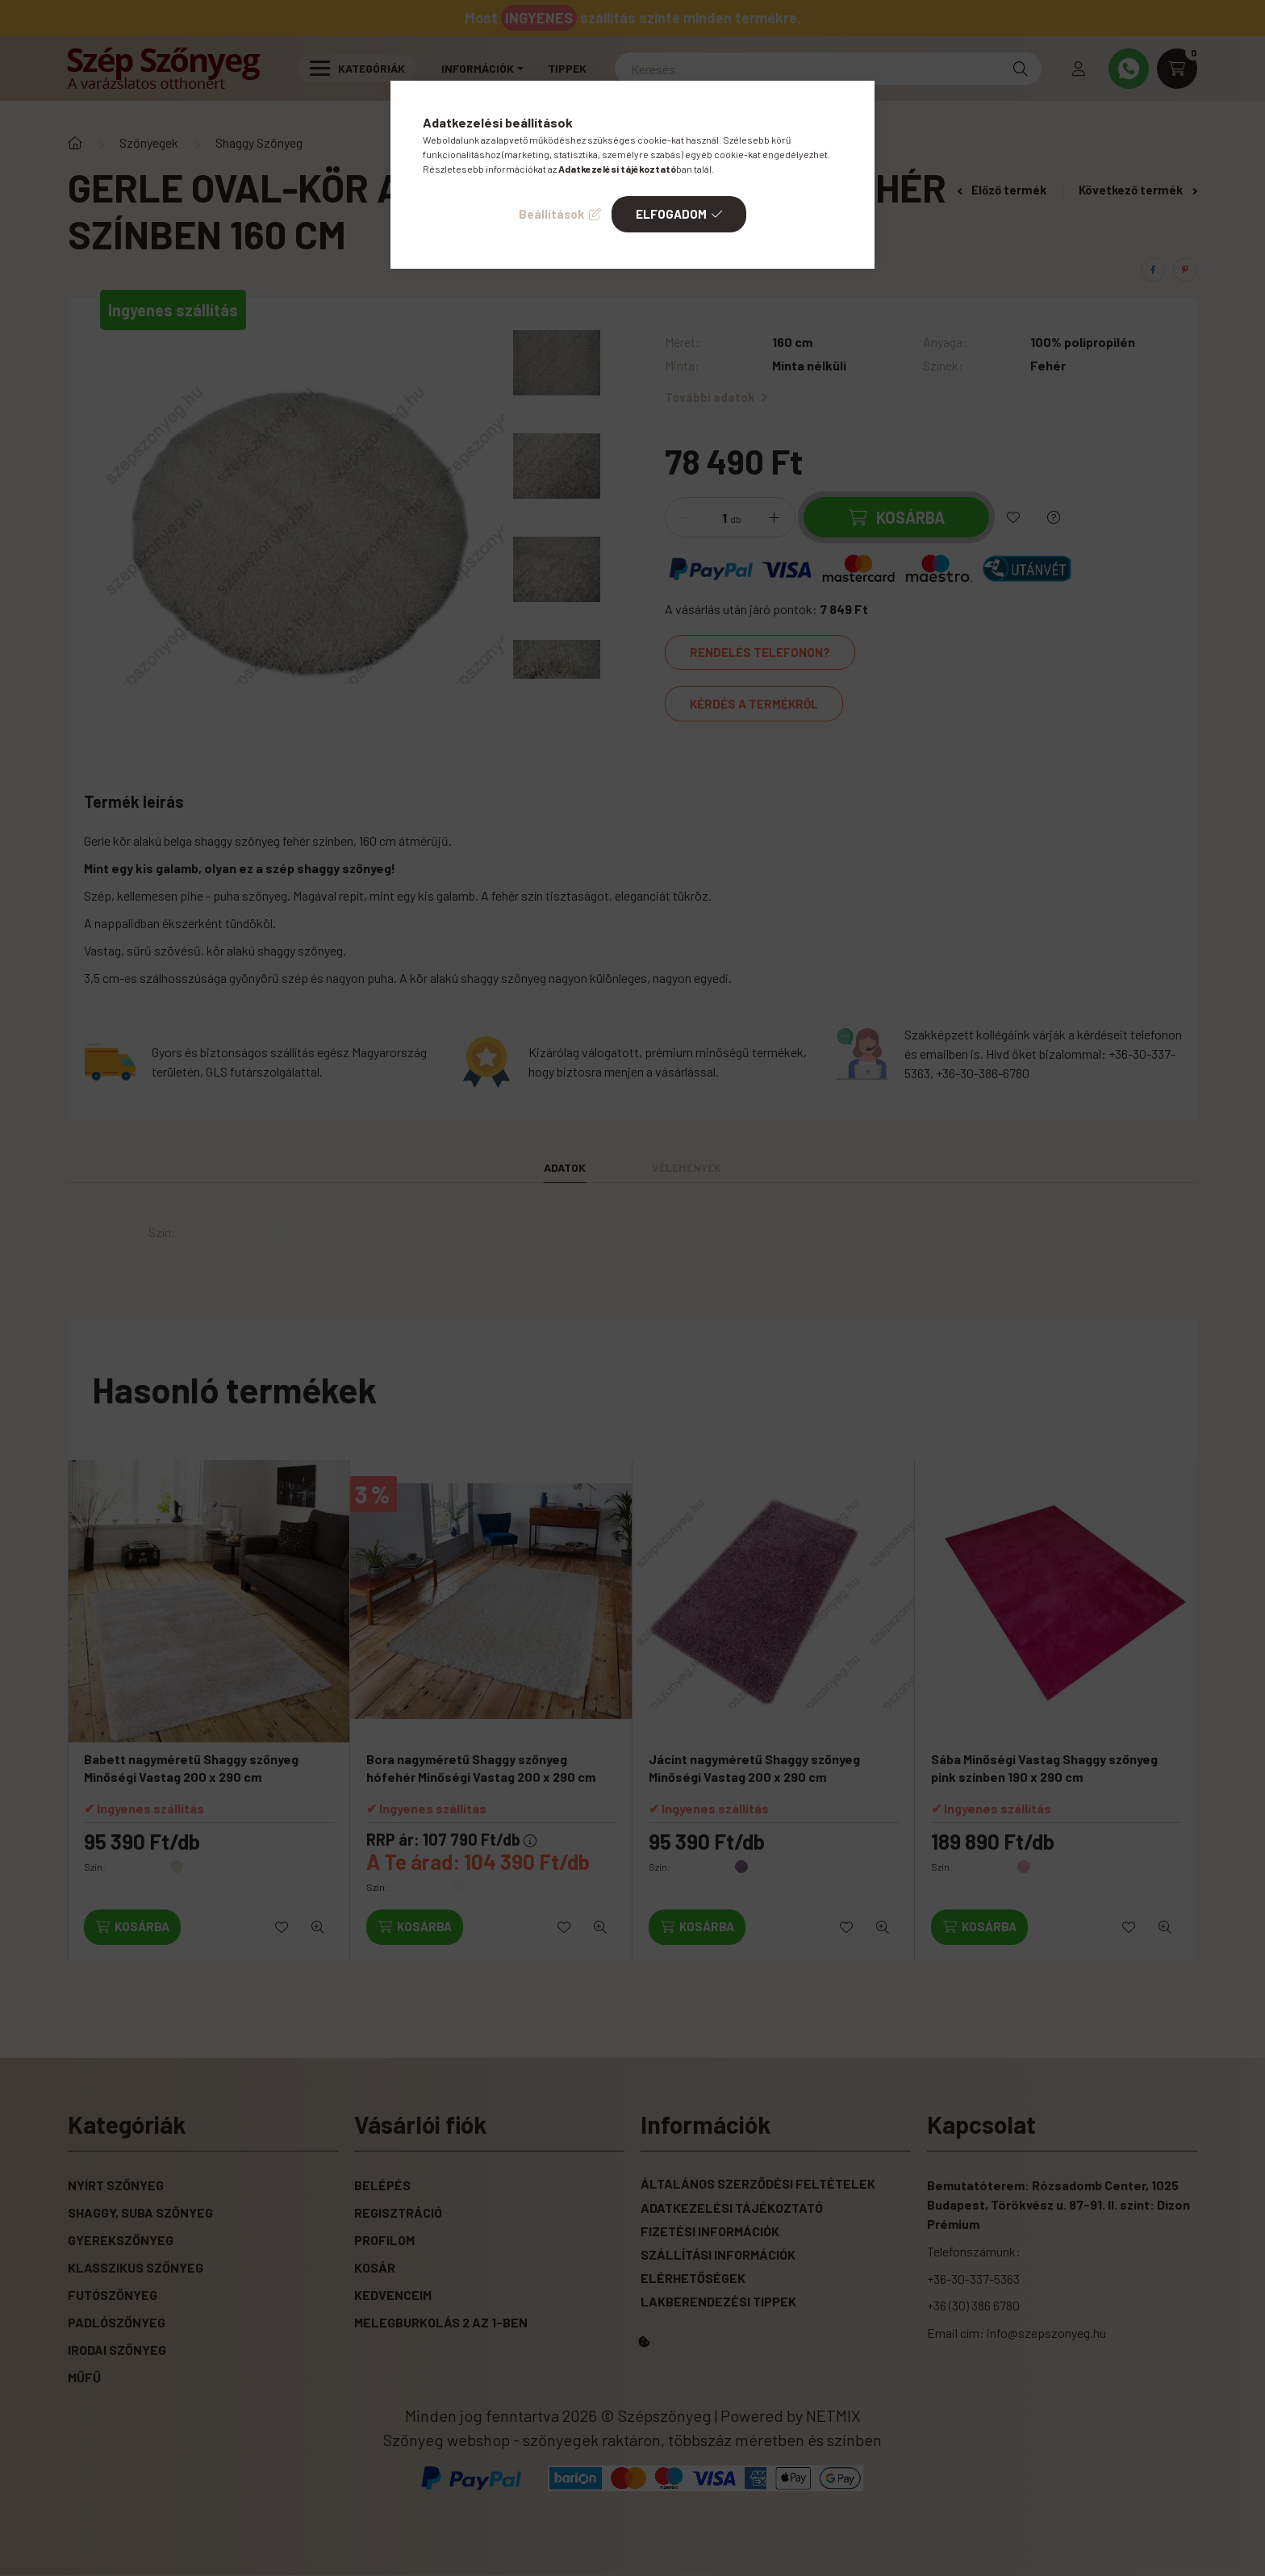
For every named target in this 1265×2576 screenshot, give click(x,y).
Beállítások (551, 214)
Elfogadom (671, 214)
